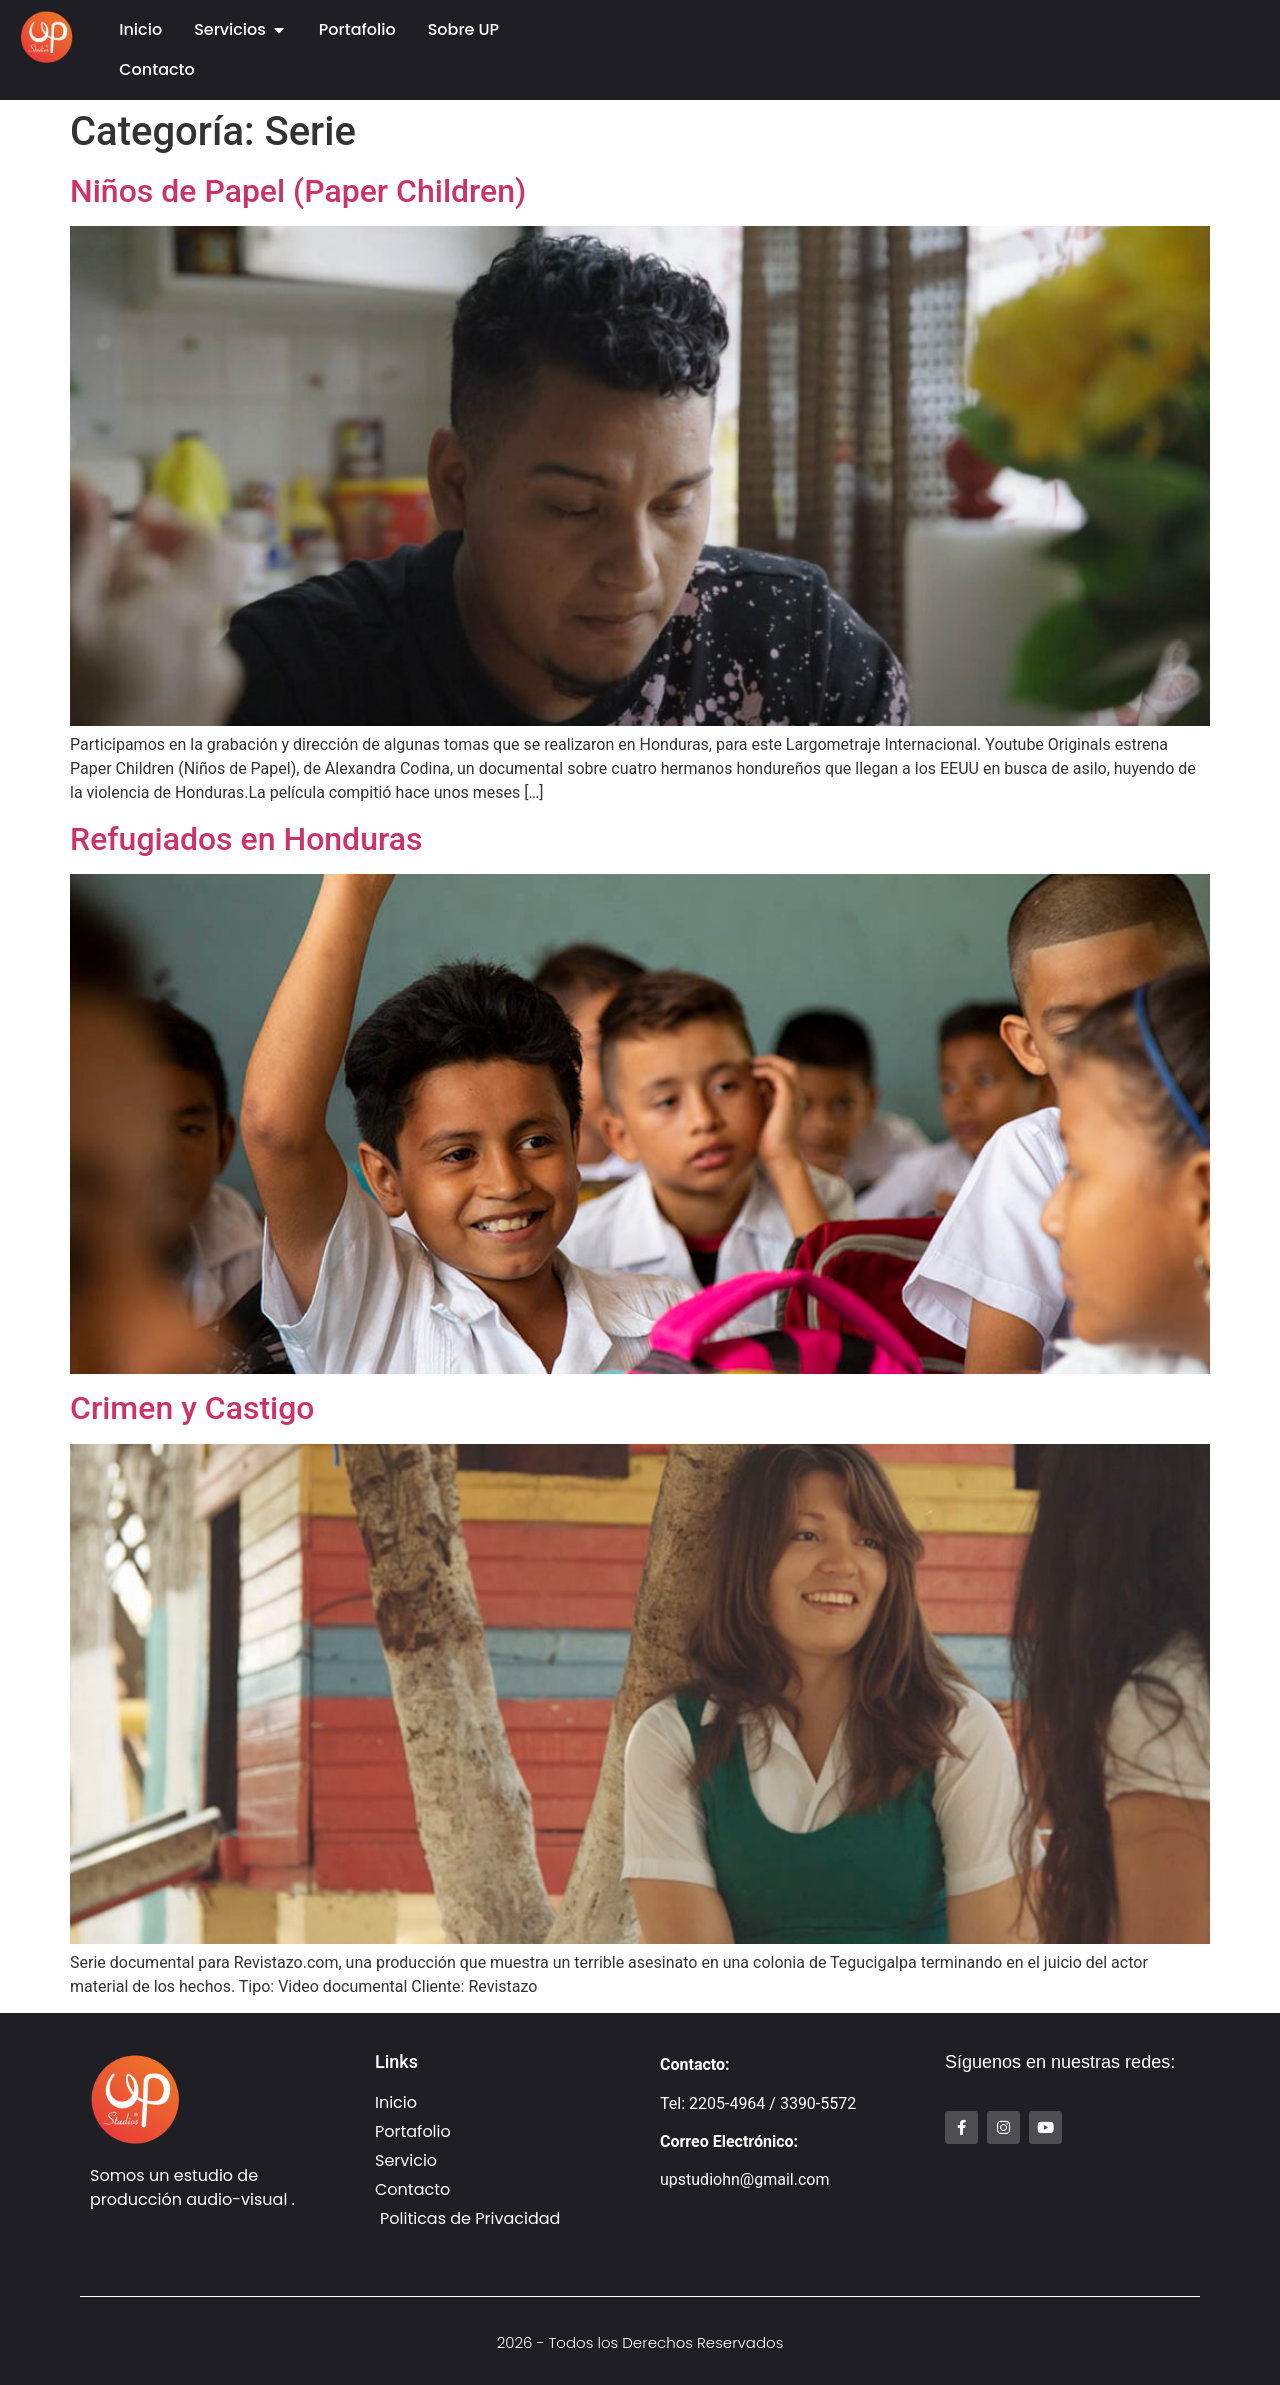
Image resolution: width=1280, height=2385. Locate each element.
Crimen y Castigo (192, 1408)
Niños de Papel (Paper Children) (298, 191)
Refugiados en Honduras (246, 839)
